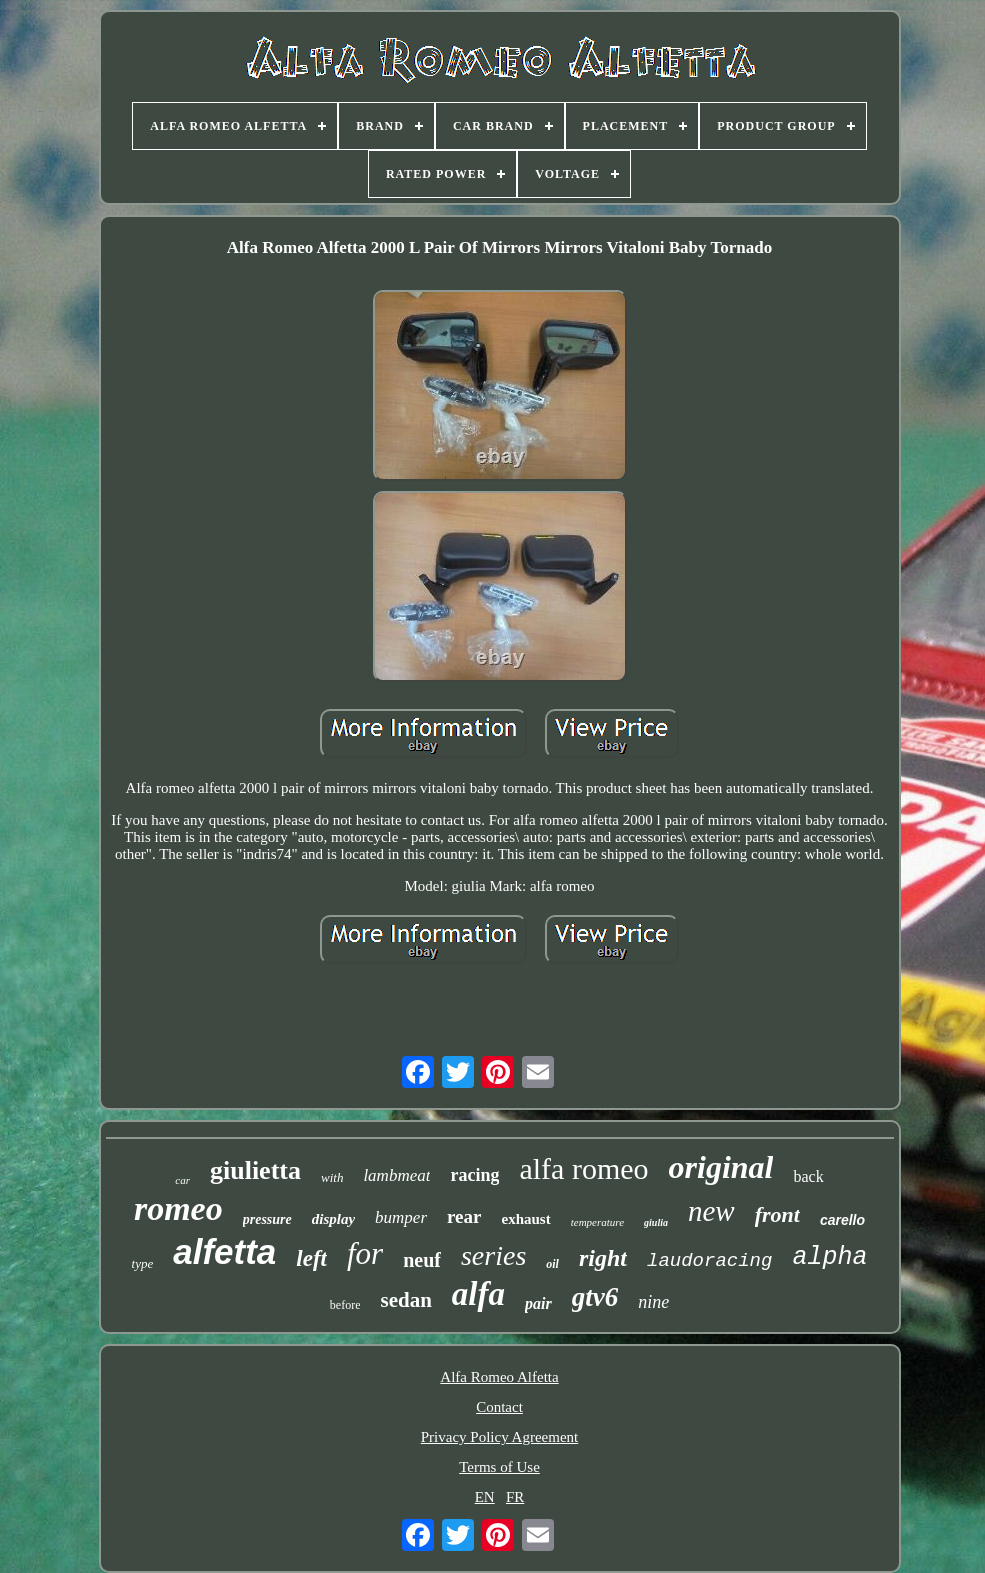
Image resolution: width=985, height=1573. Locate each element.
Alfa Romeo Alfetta (499, 1377)
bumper (401, 1217)
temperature (597, 1222)
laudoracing (709, 1261)
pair (538, 1303)
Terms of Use (499, 1467)
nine (653, 1302)
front (777, 1214)
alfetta (224, 1251)
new (711, 1211)
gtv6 (595, 1297)
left (311, 1258)
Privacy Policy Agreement (499, 1437)
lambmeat (396, 1175)
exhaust (526, 1219)
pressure (267, 1219)
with (332, 1177)
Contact (499, 1407)
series (493, 1255)
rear (464, 1216)
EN (485, 1497)
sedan (405, 1300)
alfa (478, 1294)
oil (552, 1264)
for (365, 1253)
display (333, 1219)
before (345, 1305)
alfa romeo (583, 1168)
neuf (422, 1260)
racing (474, 1175)
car (182, 1180)
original (721, 1167)
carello (842, 1220)
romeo (178, 1208)
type (143, 1263)
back (808, 1176)
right (603, 1258)
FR (515, 1497)
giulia (656, 1222)
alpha (829, 1257)
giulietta (255, 1170)
